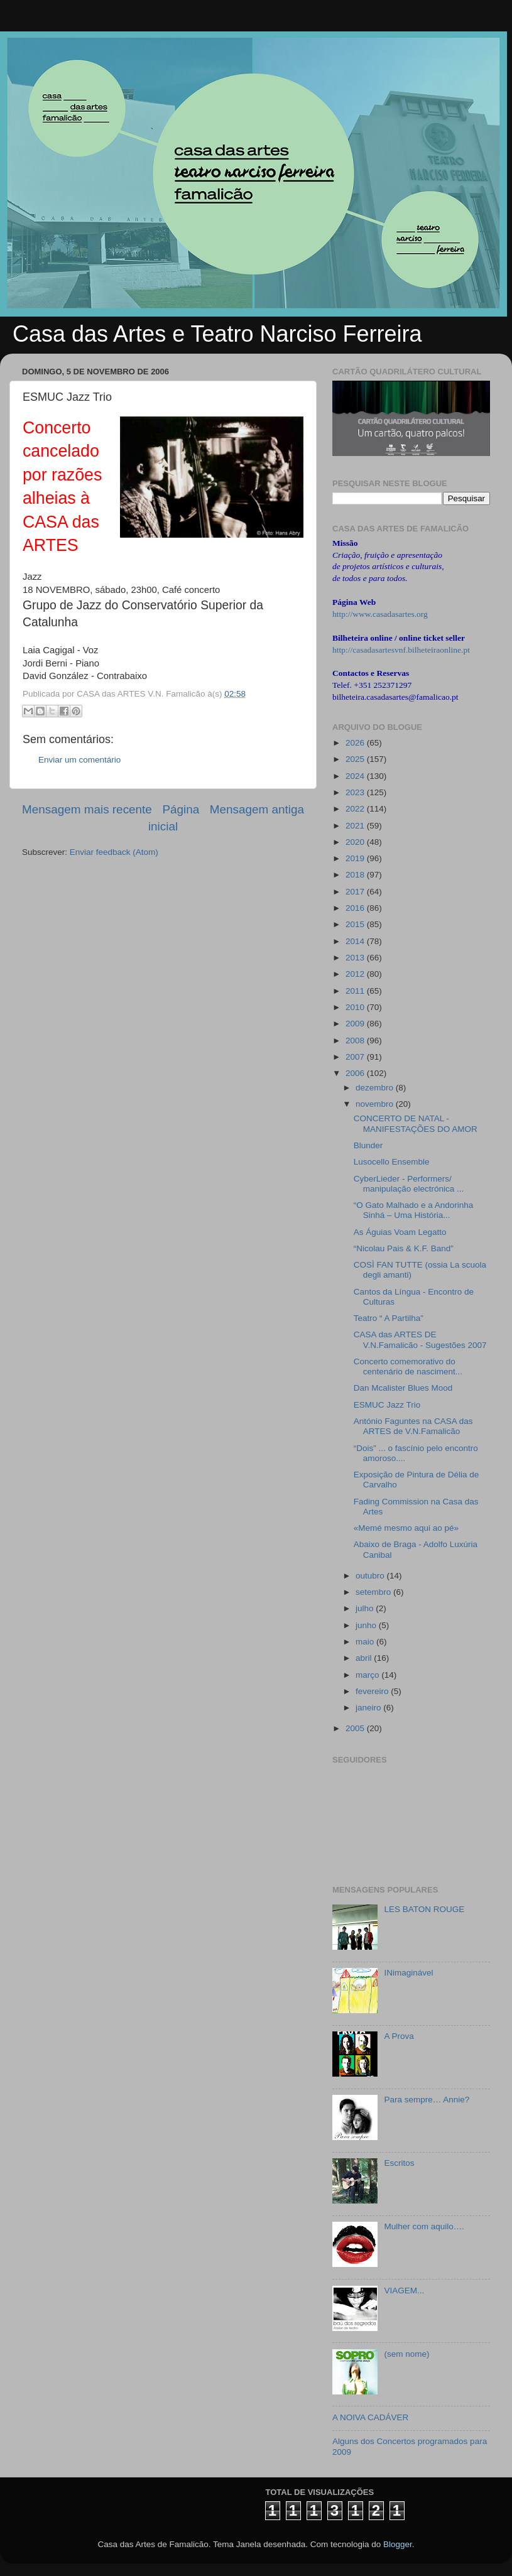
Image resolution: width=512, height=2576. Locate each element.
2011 (356, 991)
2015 (356, 924)
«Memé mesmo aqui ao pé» (406, 1528)
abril (365, 1658)
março (368, 1675)
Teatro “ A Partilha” (388, 1318)
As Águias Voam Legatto (400, 1232)
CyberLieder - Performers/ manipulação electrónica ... (409, 1183)
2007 (356, 1057)
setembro (374, 1592)
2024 (356, 776)
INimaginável (408, 1972)
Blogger (397, 2544)
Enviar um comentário (79, 759)
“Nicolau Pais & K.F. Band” (404, 1248)
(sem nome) (406, 2354)
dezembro (376, 1087)
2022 (356, 808)
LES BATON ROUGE (424, 1909)
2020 (356, 842)
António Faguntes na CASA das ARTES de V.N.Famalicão (413, 1426)
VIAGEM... (404, 2290)
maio (366, 1641)
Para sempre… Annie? (426, 2099)
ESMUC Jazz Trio (387, 1405)
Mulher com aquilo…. (424, 2226)
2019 (356, 858)
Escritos (399, 2163)
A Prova (398, 2036)
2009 (356, 1023)
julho (366, 1608)
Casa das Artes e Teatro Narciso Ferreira (217, 334)
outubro (371, 1575)
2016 (356, 908)
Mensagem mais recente (87, 809)
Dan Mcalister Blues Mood (403, 1388)
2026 (356, 742)
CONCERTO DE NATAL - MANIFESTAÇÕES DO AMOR (415, 1123)
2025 (356, 759)
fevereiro (373, 1691)
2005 (356, 1728)
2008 (356, 1040)
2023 (356, 792)
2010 (356, 1007)
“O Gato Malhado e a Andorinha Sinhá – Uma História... (414, 1210)
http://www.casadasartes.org (380, 614)
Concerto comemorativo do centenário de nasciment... (408, 1366)
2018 (356, 874)
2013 (356, 957)
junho (367, 1625)
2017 (356, 891)
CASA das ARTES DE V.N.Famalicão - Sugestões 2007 (420, 1339)
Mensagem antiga (257, 809)
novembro (376, 1104)
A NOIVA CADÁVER (370, 2417)
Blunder (368, 1145)
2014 (356, 941)
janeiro (369, 1707)
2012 (356, 974)
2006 (356, 1073)
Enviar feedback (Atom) (114, 852)
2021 (356, 825)
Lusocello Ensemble (392, 1161)
